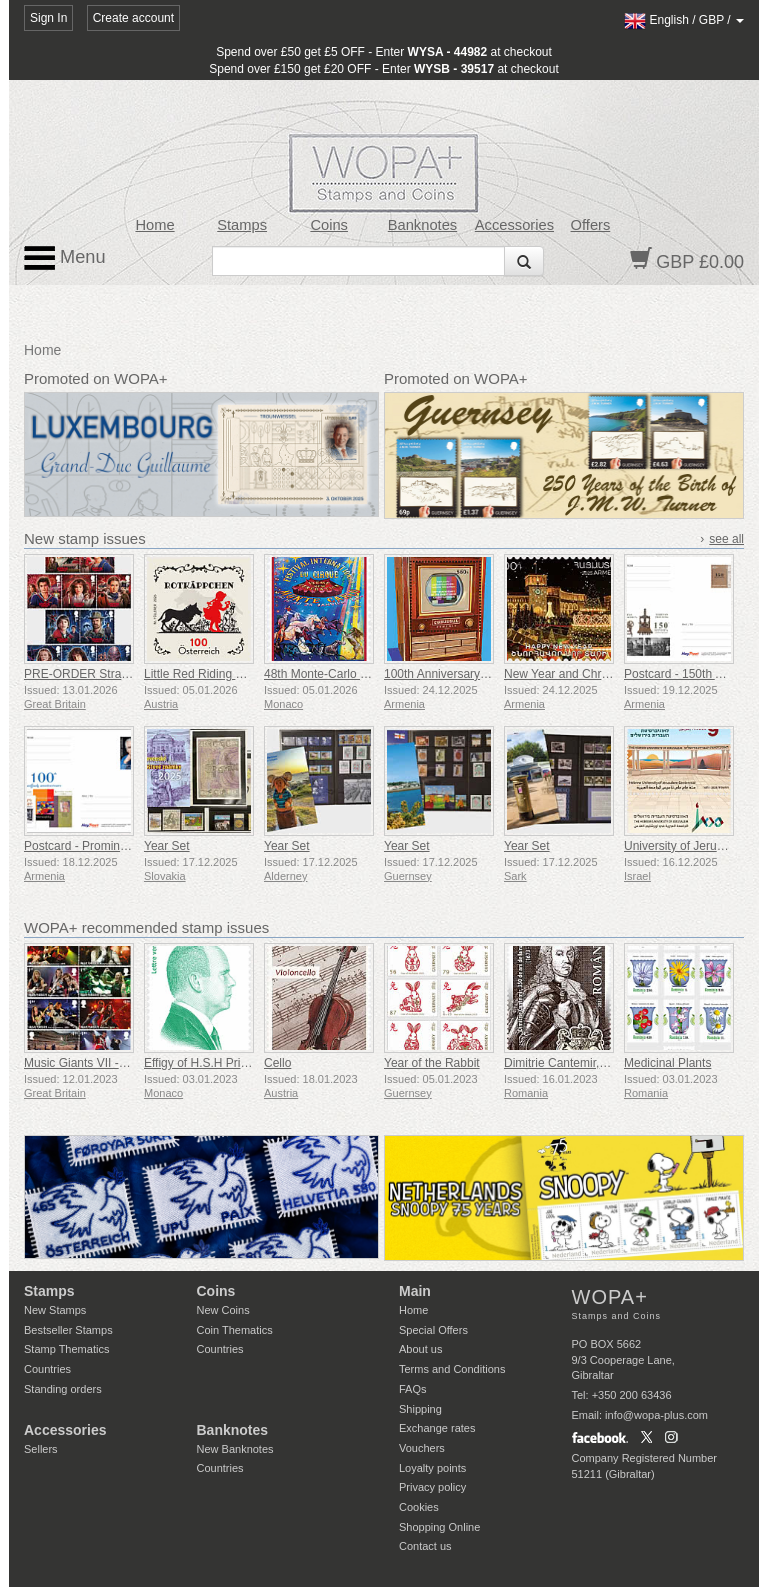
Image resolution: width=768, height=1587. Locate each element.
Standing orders (63, 1389)
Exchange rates (437, 1428)
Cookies (419, 1507)
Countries (47, 1369)
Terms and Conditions (452, 1369)
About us (420, 1349)
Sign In (48, 18)
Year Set (167, 846)
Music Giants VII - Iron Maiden (104, 1063)
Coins (329, 225)
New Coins (223, 1310)
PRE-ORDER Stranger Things (104, 674)
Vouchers (422, 1448)
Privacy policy (432, 1487)
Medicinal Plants (667, 1063)
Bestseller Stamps (68, 1330)
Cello (277, 1063)
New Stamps (55, 1310)
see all (726, 539)
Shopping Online (439, 1527)
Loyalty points (432, 1468)
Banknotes (422, 225)
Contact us (425, 1546)
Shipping (420, 1409)
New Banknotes (235, 1449)
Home (154, 225)
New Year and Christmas (570, 674)
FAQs (413, 1389)
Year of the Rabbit (432, 1063)
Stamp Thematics (66, 1349)
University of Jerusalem (686, 846)
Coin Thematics (235, 1330)
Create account (133, 18)
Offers (591, 225)
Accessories (514, 225)
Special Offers (433, 1330)
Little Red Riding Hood (204, 674)
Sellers (41, 1449)
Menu (65, 258)
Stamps (242, 225)
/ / (684, 20)
